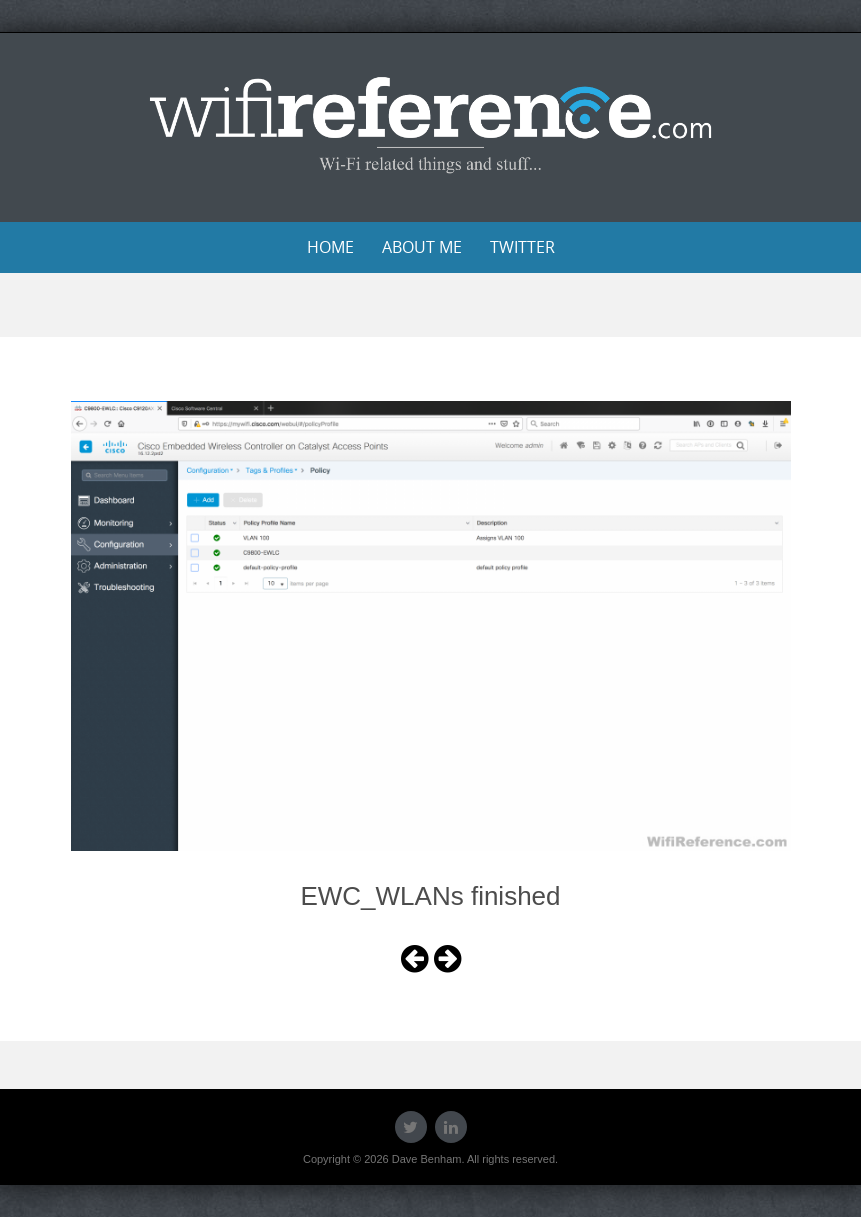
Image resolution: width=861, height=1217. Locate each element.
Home (330, 247)
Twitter (522, 247)
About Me (422, 247)
